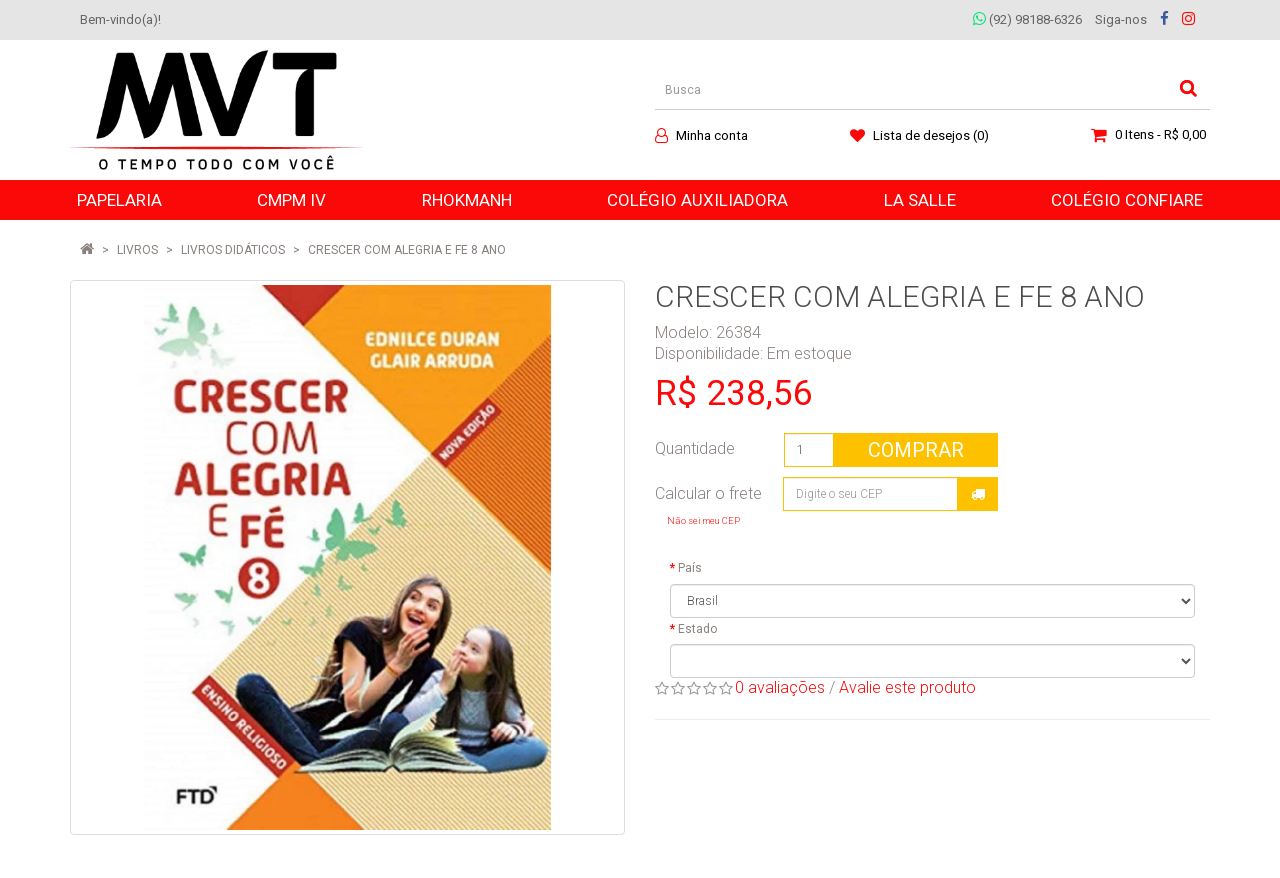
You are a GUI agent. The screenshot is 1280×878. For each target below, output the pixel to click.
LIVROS (137, 250)
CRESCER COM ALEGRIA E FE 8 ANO (407, 250)
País (690, 568)
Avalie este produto (907, 687)
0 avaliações (780, 687)
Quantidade (695, 448)
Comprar (916, 450)
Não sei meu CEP (703, 520)
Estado (697, 629)
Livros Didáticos (233, 250)
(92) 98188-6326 (1027, 19)
